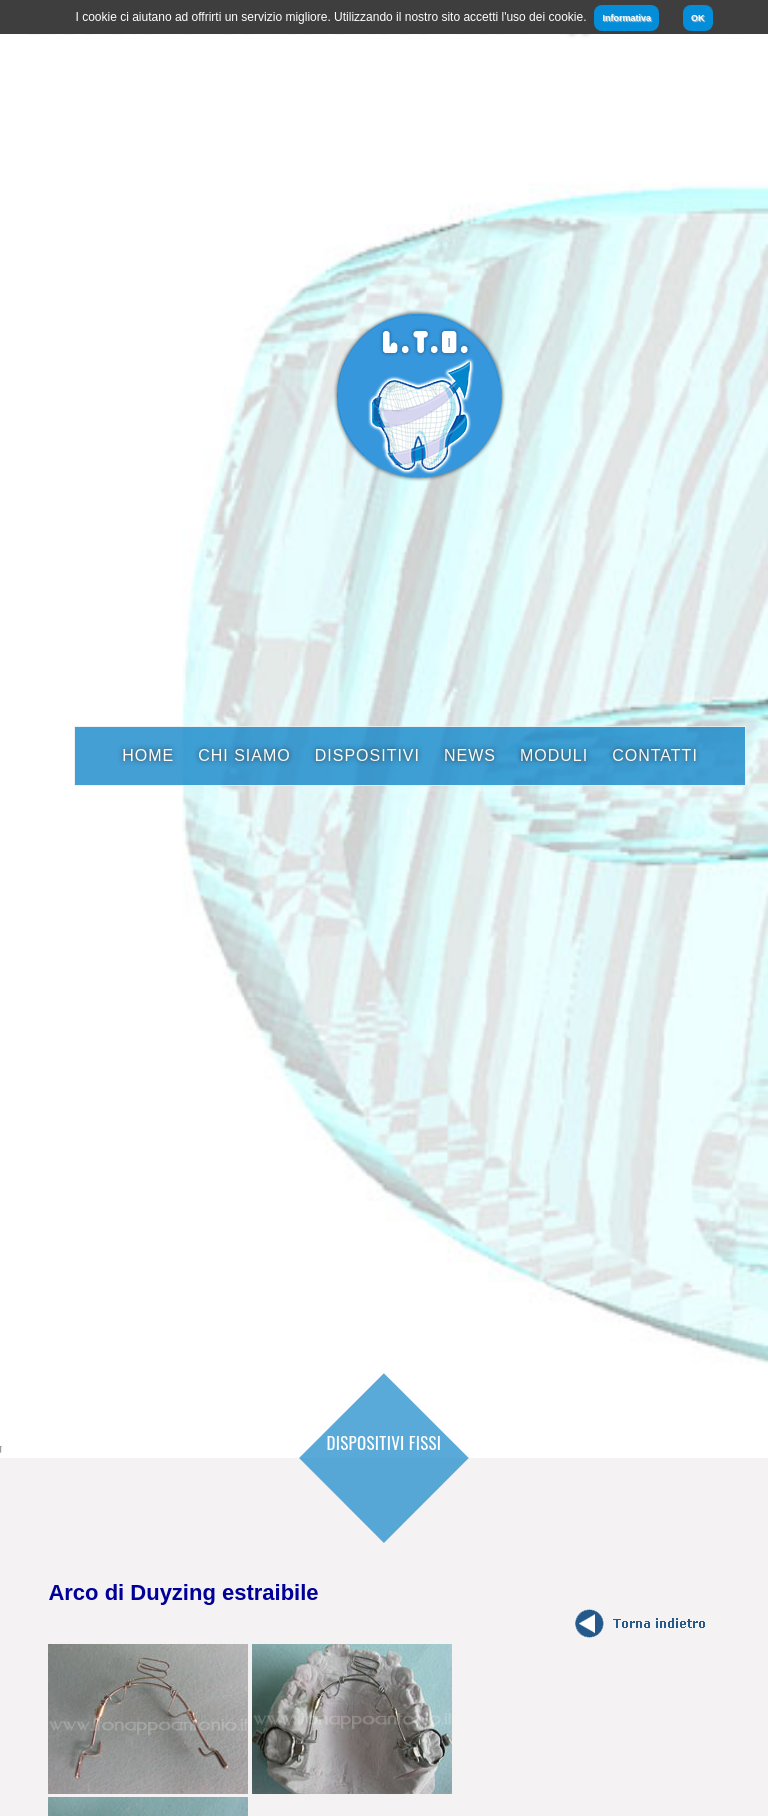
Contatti (655, 755)
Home (148, 755)
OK (698, 18)
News (470, 755)
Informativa (626, 18)
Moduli (554, 755)
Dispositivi (367, 755)
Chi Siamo (244, 755)
